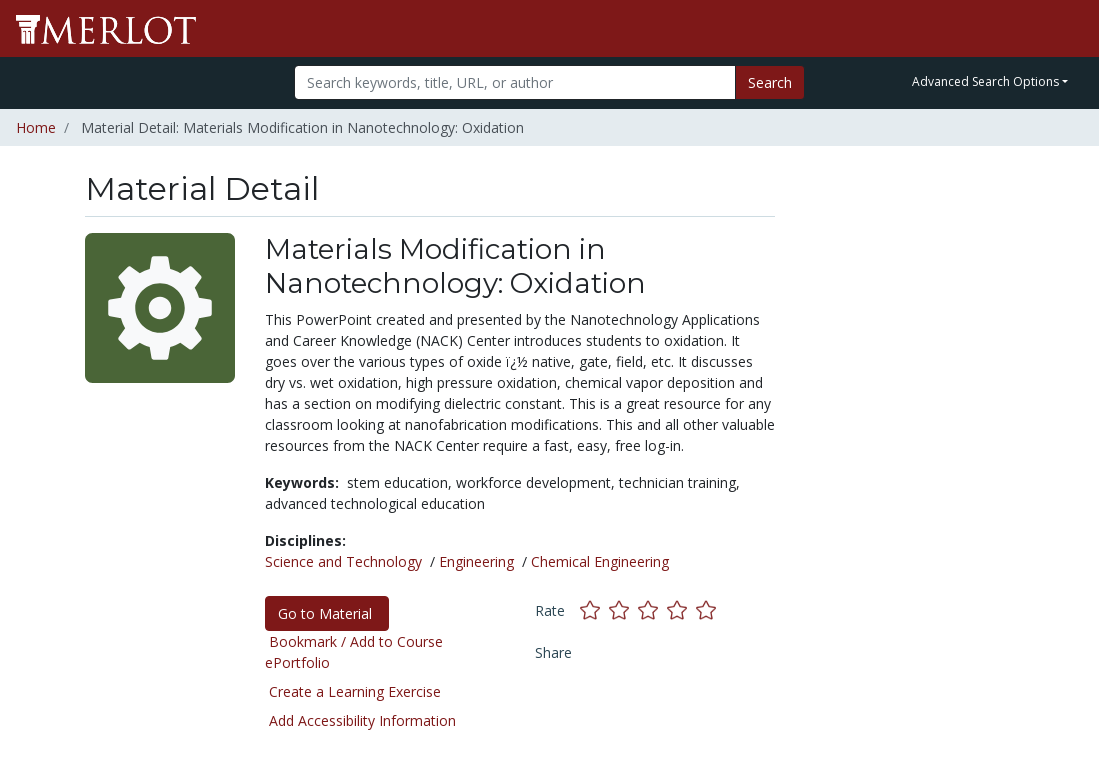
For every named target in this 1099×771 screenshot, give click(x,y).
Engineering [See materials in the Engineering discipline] (476, 561)
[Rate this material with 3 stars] (652, 610)
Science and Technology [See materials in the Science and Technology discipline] (343, 561)
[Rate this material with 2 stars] (623, 610)
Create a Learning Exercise (355, 691)
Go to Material (327, 613)
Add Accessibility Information (362, 720)
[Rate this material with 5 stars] (708, 610)
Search (770, 82)
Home (36, 127)
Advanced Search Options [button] (985, 81)
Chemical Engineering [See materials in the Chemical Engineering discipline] (600, 561)
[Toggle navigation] (1071, 29)
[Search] (515, 82)
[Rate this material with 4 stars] (681, 610)
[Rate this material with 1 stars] (594, 610)
